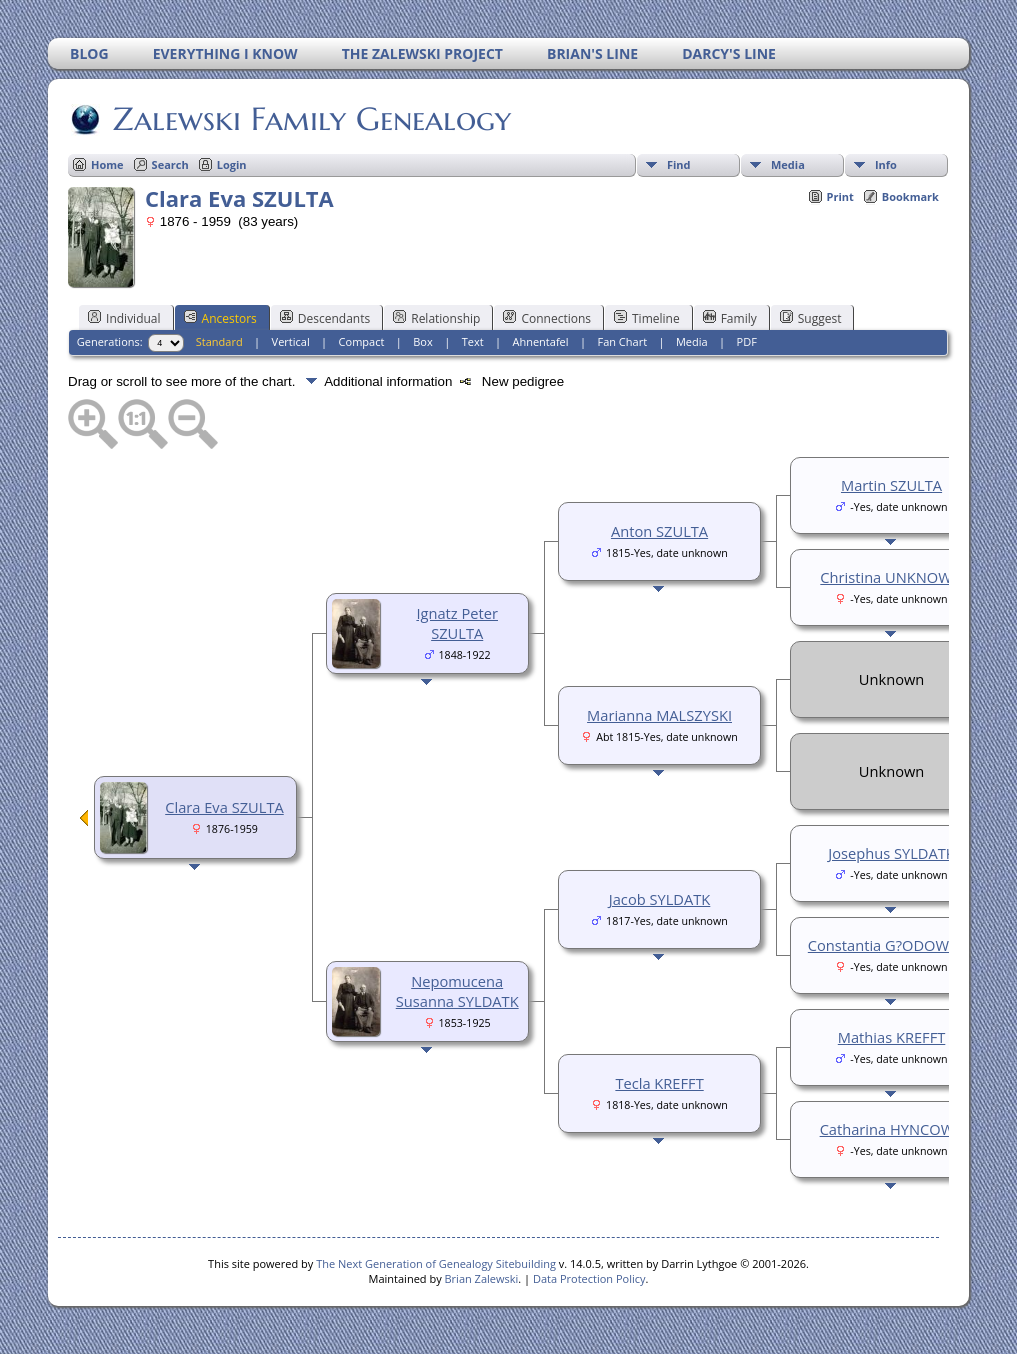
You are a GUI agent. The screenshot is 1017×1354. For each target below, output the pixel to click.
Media (788, 164)
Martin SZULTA (891, 485)
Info (886, 164)
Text (473, 341)
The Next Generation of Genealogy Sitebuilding (436, 1263)
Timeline (647, 318)
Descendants (325, 318)
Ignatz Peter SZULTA (457, 623)
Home (107, 164)
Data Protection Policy (589, 1278)
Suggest (811, 318)
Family (730, 318)
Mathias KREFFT (892, 1037)
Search (170, 164)
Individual (124, 318)
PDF (747, 341)
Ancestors (220, 318)
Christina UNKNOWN (891, 577)
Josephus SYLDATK (891, 853)
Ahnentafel (540, 341)
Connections (547, 318)
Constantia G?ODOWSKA (891, 945)
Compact (362, 341)
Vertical (291, 341)
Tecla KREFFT (659, 1083)
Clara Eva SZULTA (224, 807)
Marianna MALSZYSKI (659, 715)
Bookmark (910, 196)
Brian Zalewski (482, 1278)
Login (232, 164)
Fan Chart (622, 341)
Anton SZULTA (659, 531)
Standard (219, 341)
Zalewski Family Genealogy (310, 119)
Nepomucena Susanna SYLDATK (457, 991)
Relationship (436, 318)
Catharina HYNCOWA (892, 1129)
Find (679, 164)
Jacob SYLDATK (660, 899)
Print (840, 196)
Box (422, 341)
